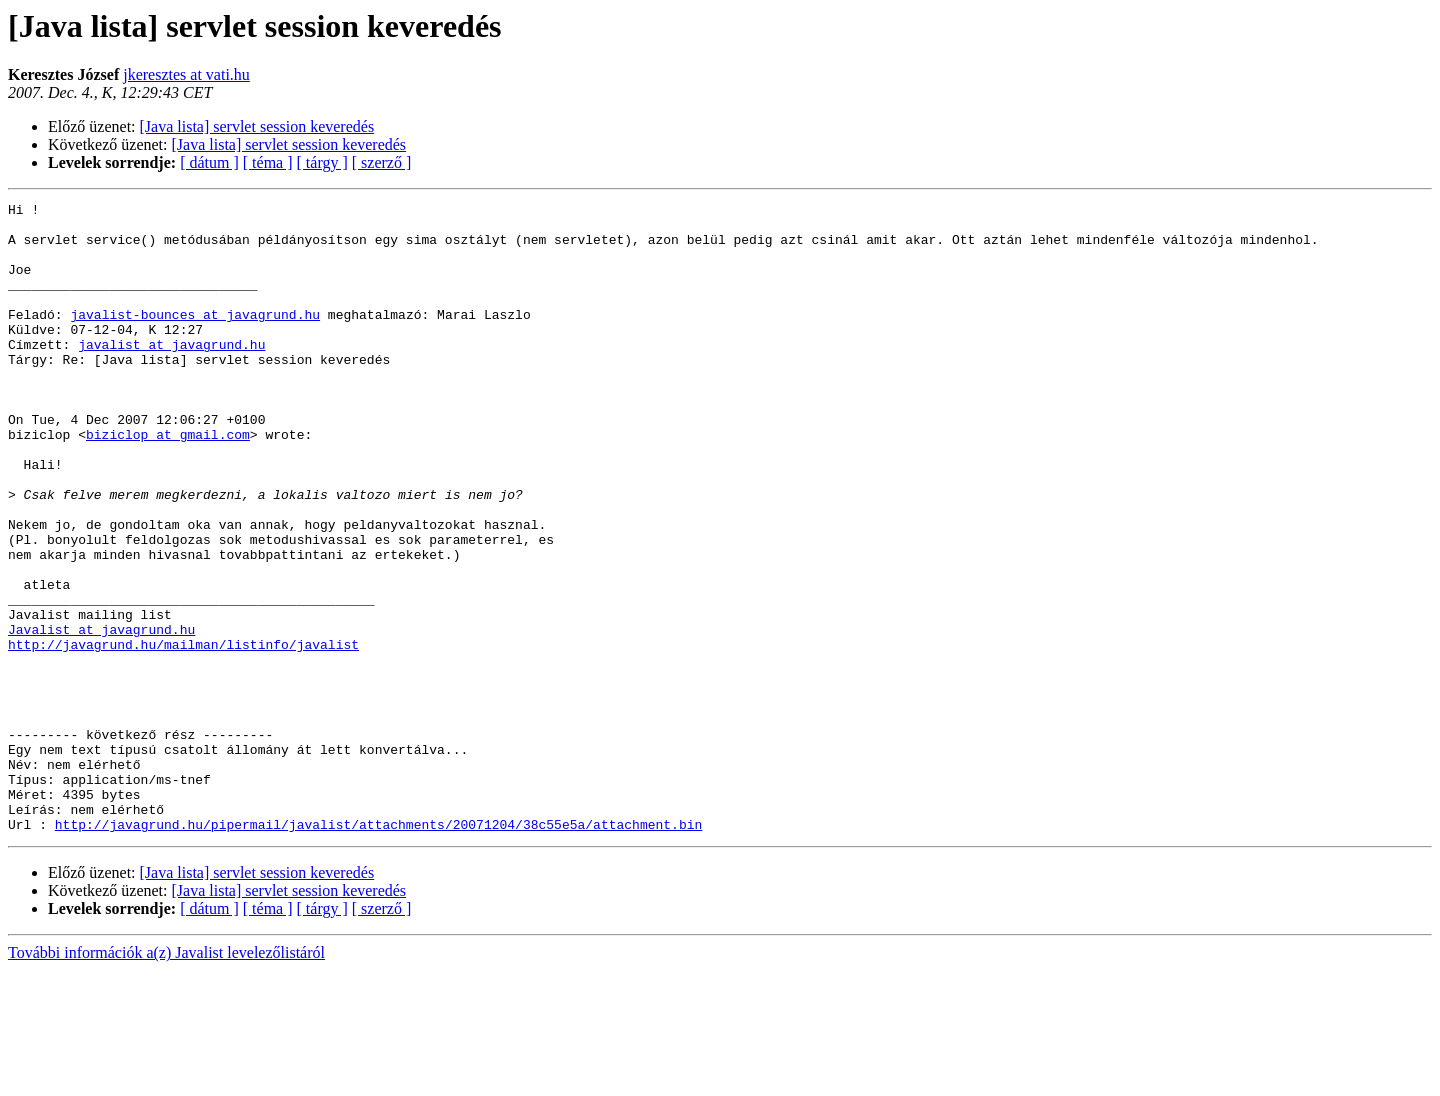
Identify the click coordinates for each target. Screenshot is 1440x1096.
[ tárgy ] (322, 162)
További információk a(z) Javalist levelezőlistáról (166, 1078)
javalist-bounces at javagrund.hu (195, 338)
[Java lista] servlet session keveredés (257, 126)
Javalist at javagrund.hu (101, 716)
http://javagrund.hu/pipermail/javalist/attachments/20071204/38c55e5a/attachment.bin (378, 950)
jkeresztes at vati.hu (186, 74)
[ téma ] (268, 162)
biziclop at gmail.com (168, 482)
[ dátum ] (209, 162)
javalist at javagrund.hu (171, 374)
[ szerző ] (382, 162)
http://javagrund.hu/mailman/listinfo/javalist (183, 734)
